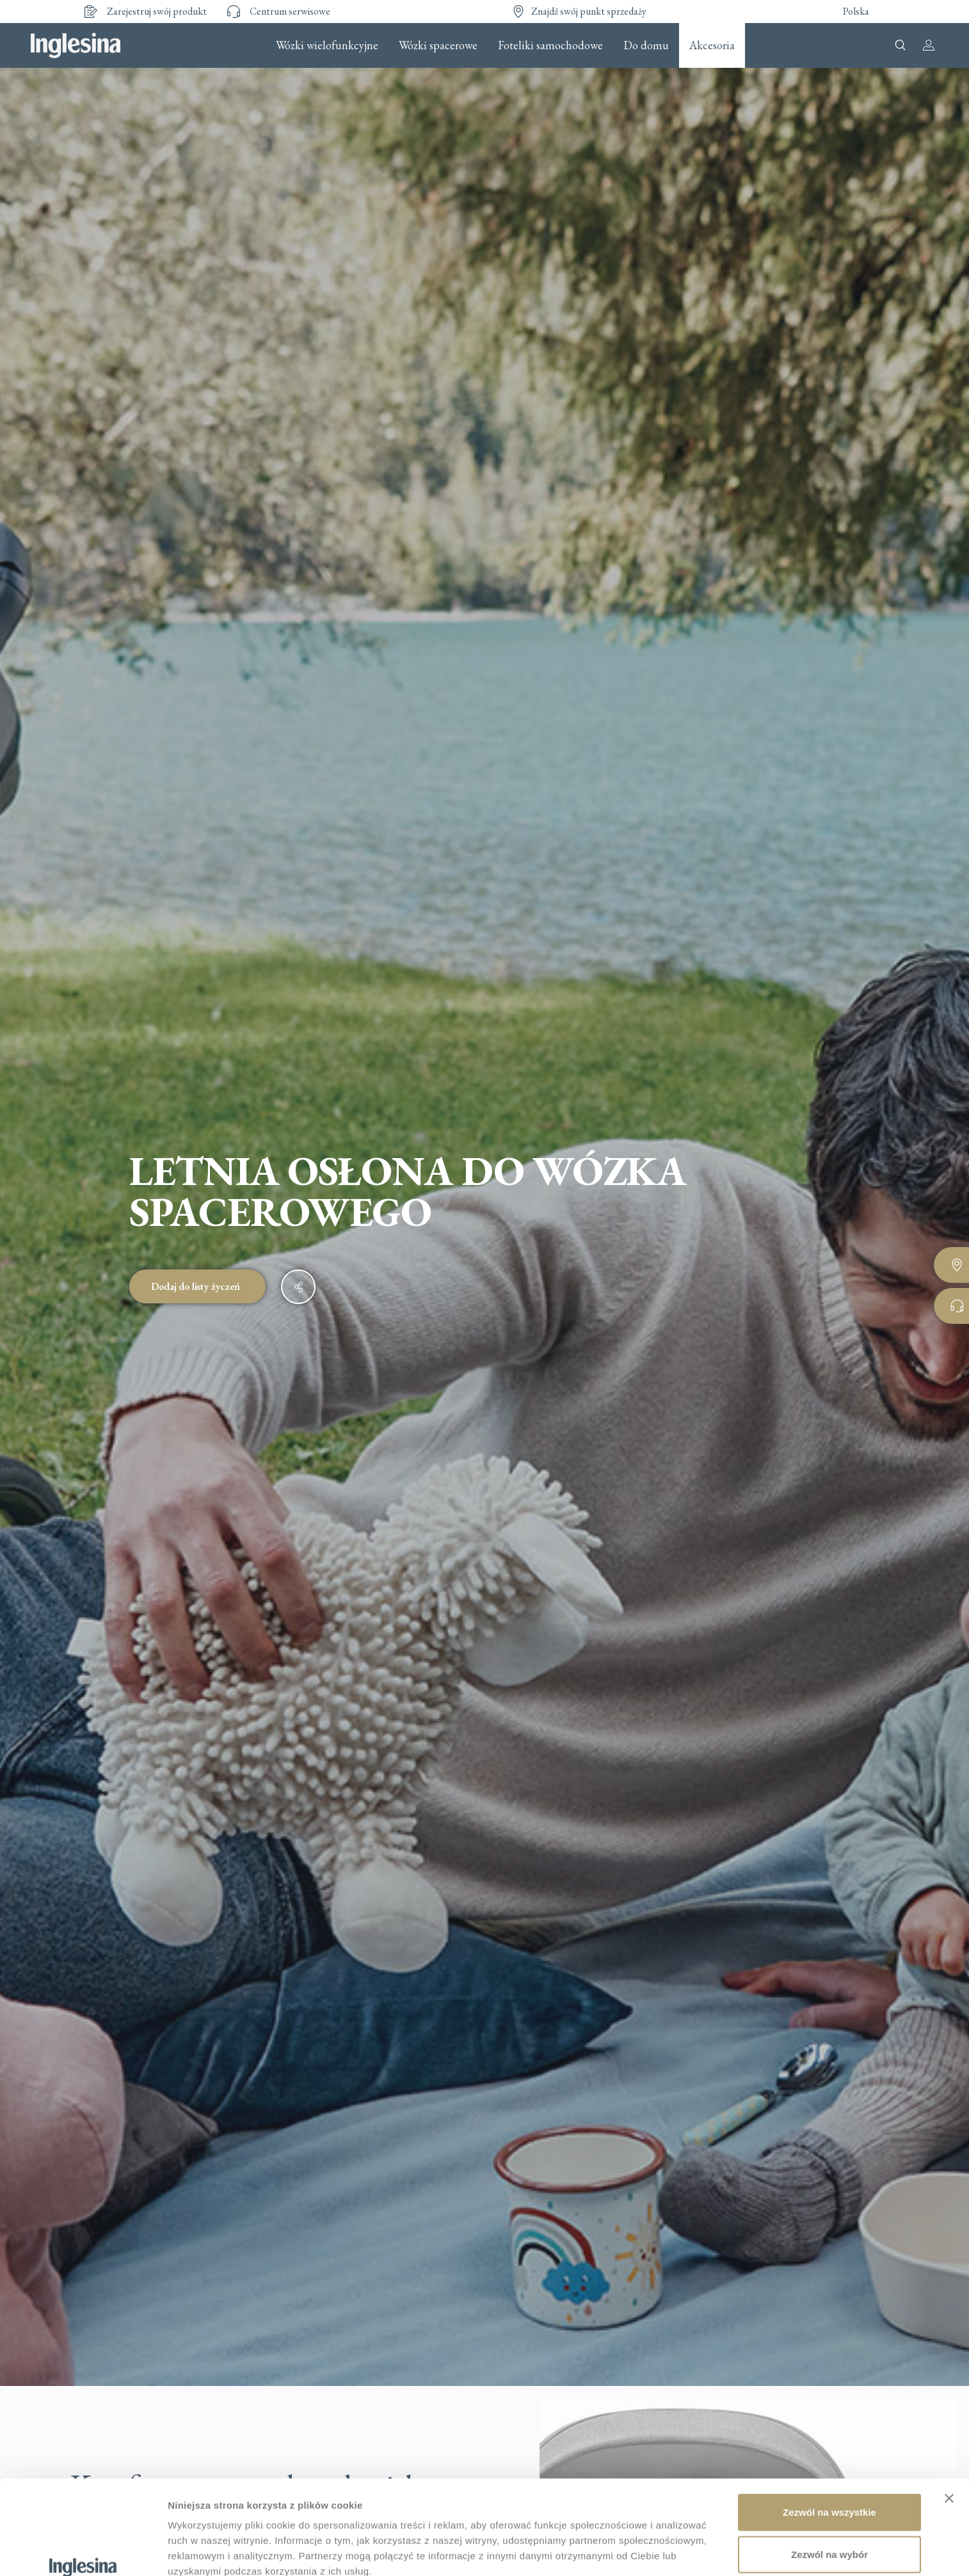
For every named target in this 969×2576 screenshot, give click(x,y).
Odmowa (829, 2514)
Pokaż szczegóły (206, 2550)
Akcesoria (712, 45)
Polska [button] (856, 11)
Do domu (646, 45)
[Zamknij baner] (949, 2417)
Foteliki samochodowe (550, 45)
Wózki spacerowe (438, 45)
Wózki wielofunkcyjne (327, 45)
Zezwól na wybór (829, 2473)
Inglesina (75, 45)
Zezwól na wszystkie (829, 2431)
